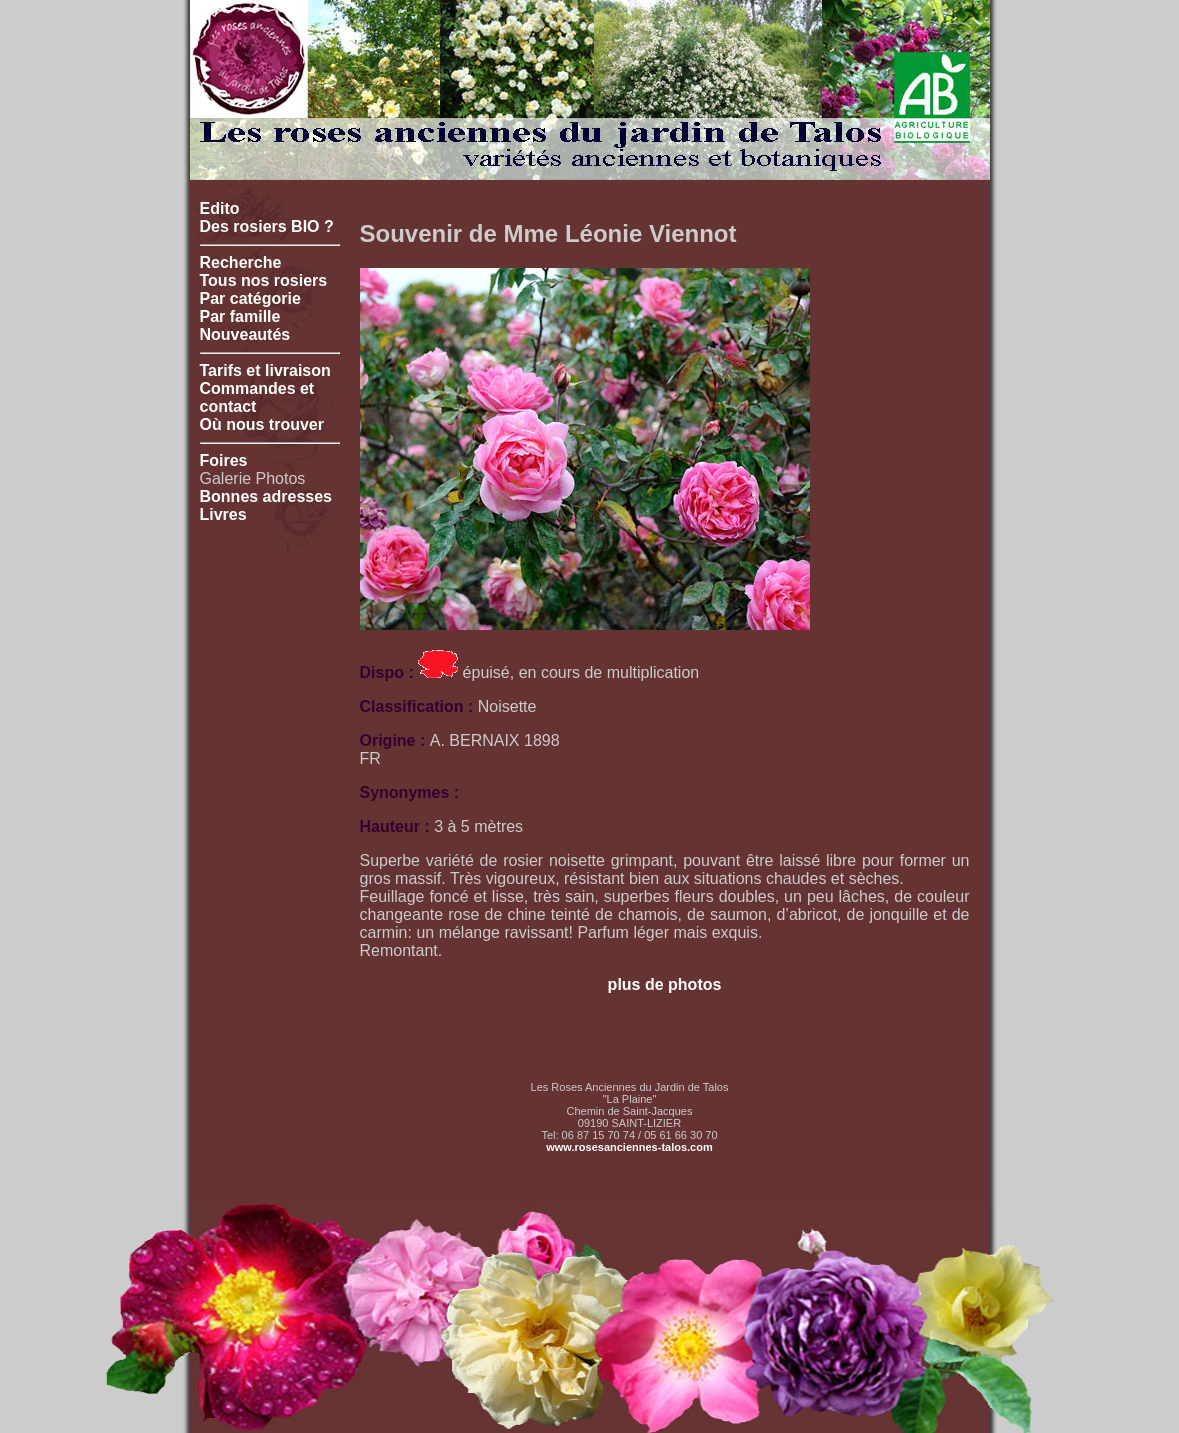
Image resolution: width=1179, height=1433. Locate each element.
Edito (220, 208)
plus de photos (665, 984)
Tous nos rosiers (264, 280)
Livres (223, 514)
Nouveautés (245, 334)
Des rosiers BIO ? (267, 226)
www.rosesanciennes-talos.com (629, 1147)
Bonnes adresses (266, 496)
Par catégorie (250, 298)
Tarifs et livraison (265, 370)
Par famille (240, 316)
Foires (224, 460)
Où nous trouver (262, 424)
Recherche (241, 262)
